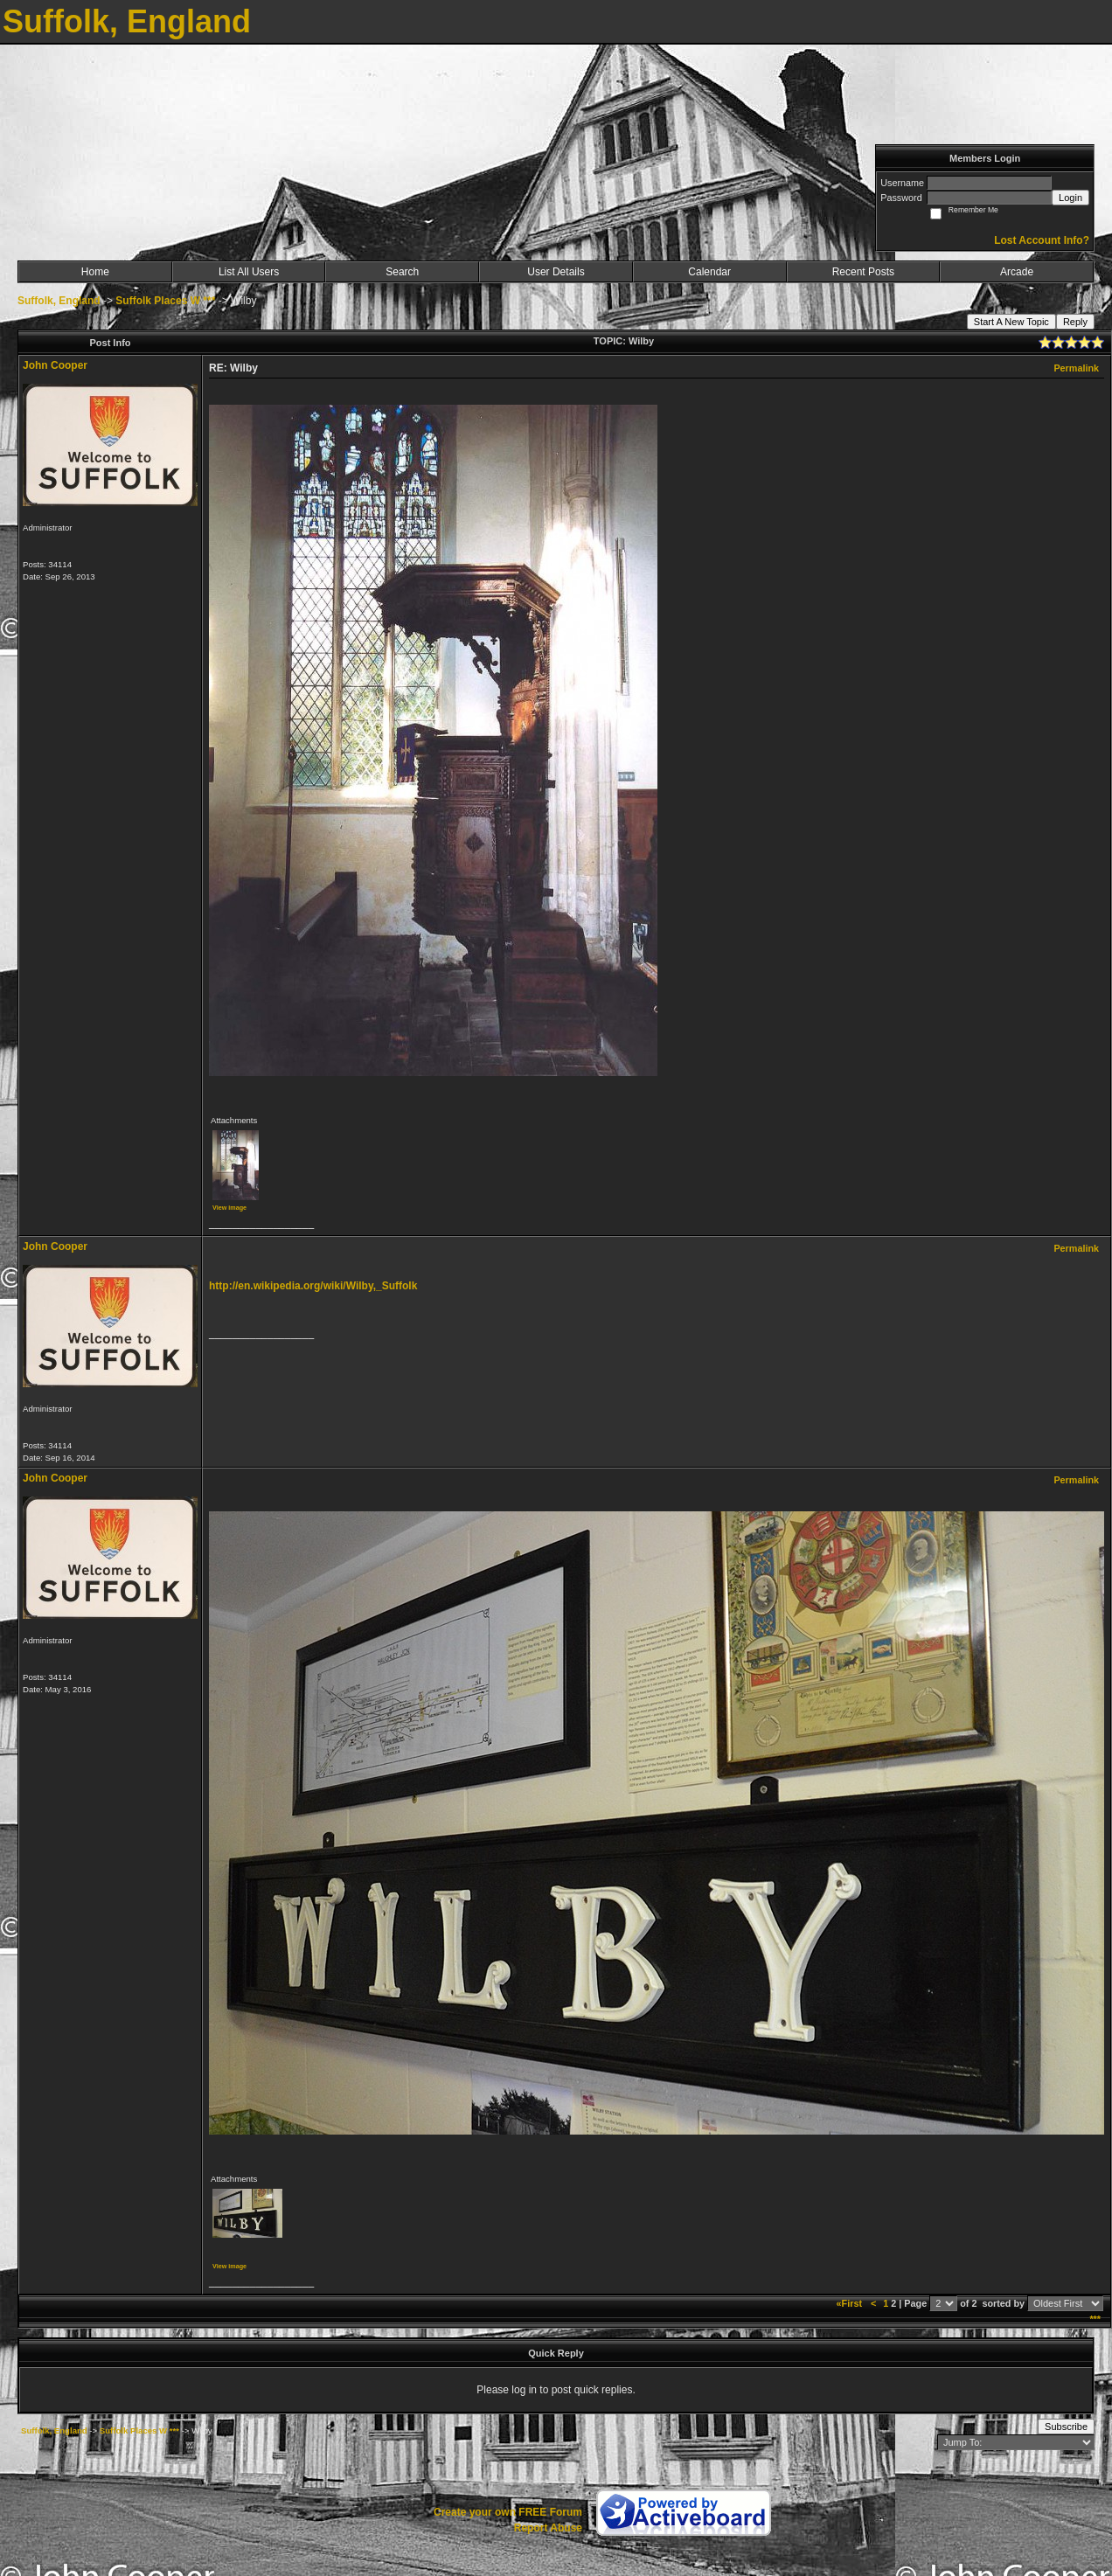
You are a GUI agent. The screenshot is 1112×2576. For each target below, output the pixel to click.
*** (1095, 2319)
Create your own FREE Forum (508, 2512)
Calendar (709, 272)
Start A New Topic (1011, 321)
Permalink (1076, 368)
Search (402, 272)
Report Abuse (548, 2528)
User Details (555, 272)
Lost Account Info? (1041, 240)
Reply (1075, 321)
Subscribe (1066, 2426)
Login (1070, 197)
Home (95, 272)
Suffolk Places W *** (165, 301)
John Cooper (55, 365)
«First (851, 2303)
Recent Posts (863, 272)
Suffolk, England (59, 301)
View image (229, 1208)
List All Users (249, 272)
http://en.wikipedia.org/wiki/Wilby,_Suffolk (313, 1286)
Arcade (1016, 272)
